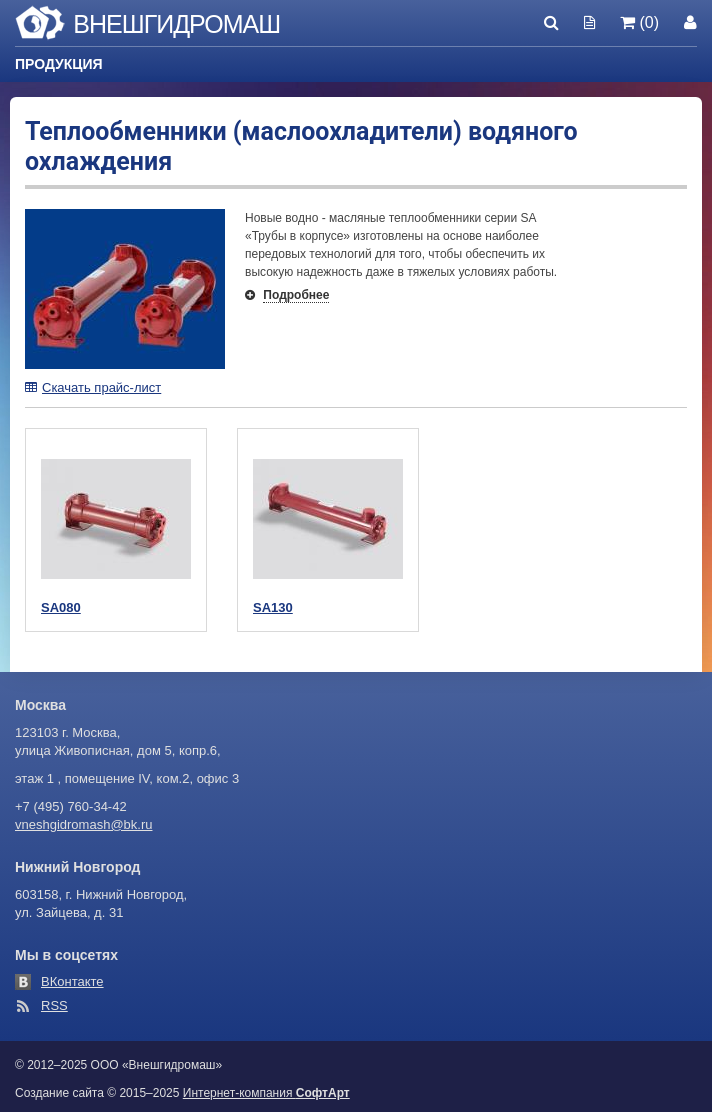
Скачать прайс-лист (93, 387)
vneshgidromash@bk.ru (83, 824)
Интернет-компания (266, 1093)
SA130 (273, 607)
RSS (54, 1005)
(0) (639, 22)
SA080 (61, 607)
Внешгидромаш (176, 24)
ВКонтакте (72, 981)
